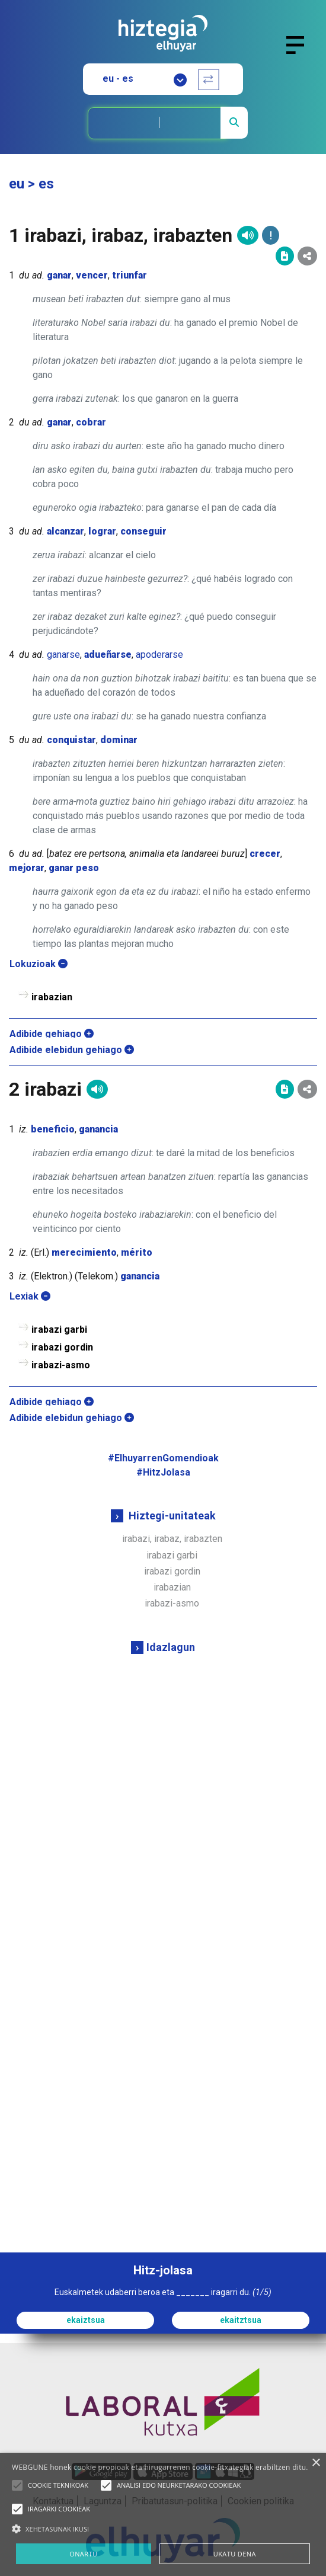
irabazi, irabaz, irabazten (172, 1538)
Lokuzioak (38, 963)
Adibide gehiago (51, 1033)
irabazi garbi (171, 1555)
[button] (17, 2485)
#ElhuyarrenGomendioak (163, 1458)
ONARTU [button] (83, 2553)
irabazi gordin (172, 1571)
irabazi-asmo (172, 1603)
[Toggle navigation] (300, 52)
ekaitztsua (240, 2320)
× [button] (315, 2463)
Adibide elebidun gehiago (71, 1049)
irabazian (172, 1587)
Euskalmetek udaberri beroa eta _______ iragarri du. (163, 2292)
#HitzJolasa (163, 1472)
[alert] (163, 2514)
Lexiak (29, 1296)
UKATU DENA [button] (234, 2553)
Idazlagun (170, 1647)
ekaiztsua (85, 2320)
